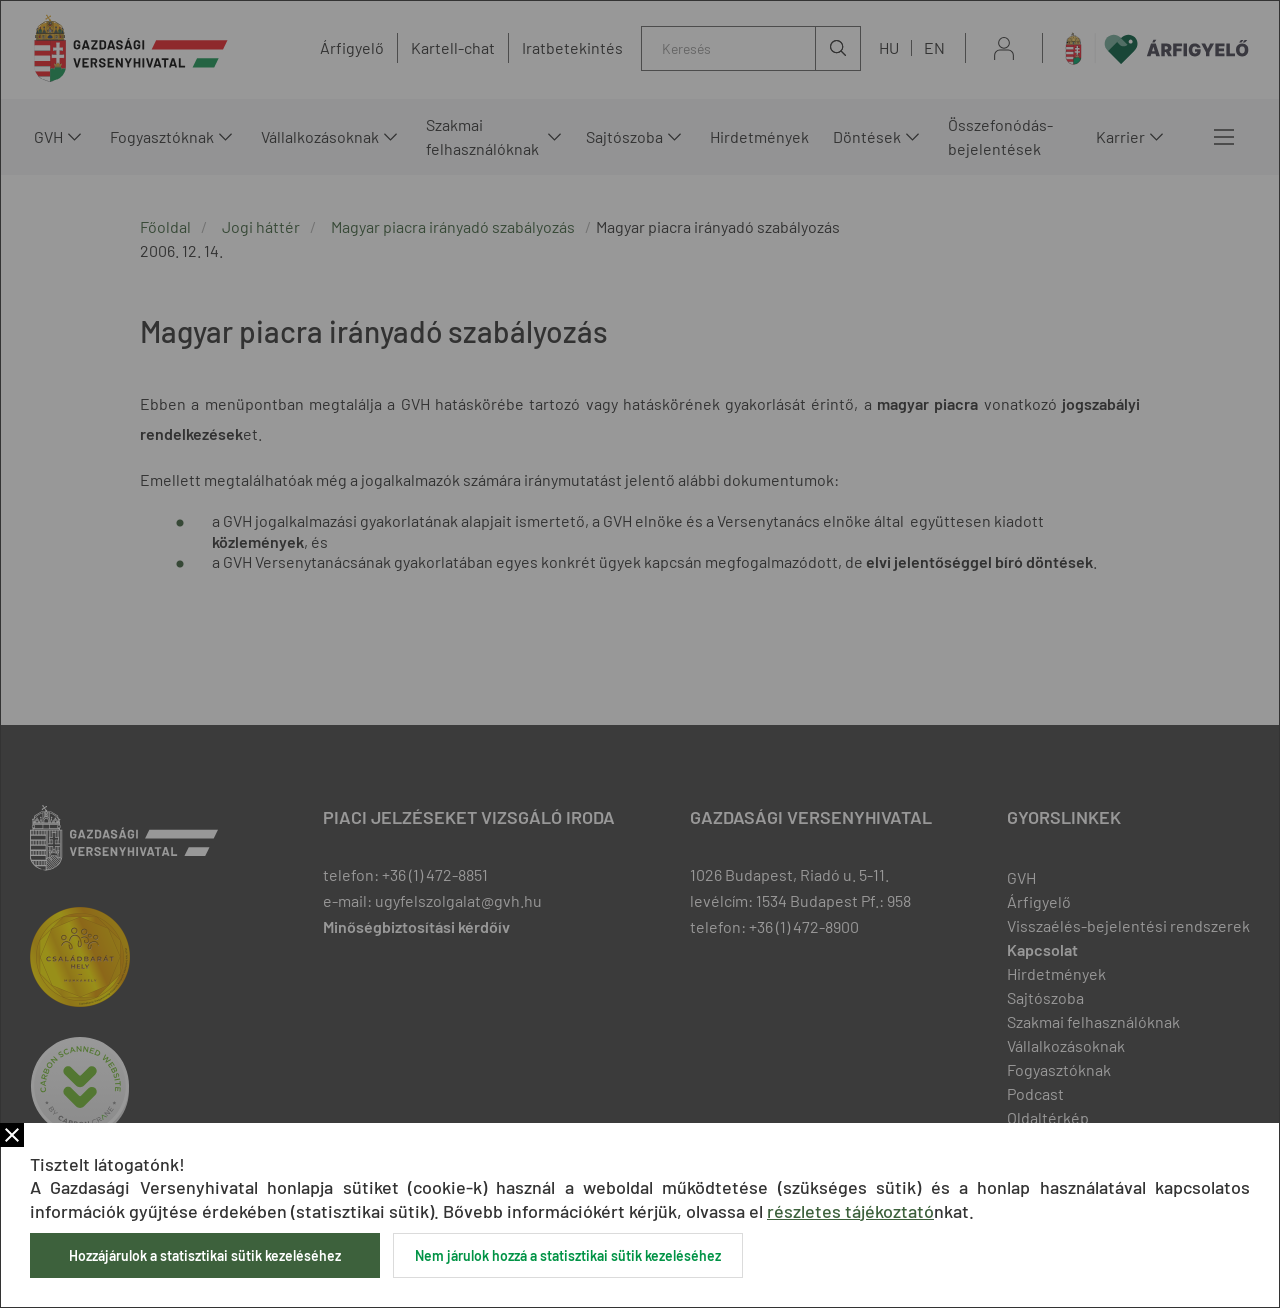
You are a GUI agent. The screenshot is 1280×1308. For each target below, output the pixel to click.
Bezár (12, 1135)
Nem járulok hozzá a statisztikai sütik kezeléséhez (568, 1255)
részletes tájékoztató (850, 1211)
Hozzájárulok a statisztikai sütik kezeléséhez (205, 1255)
